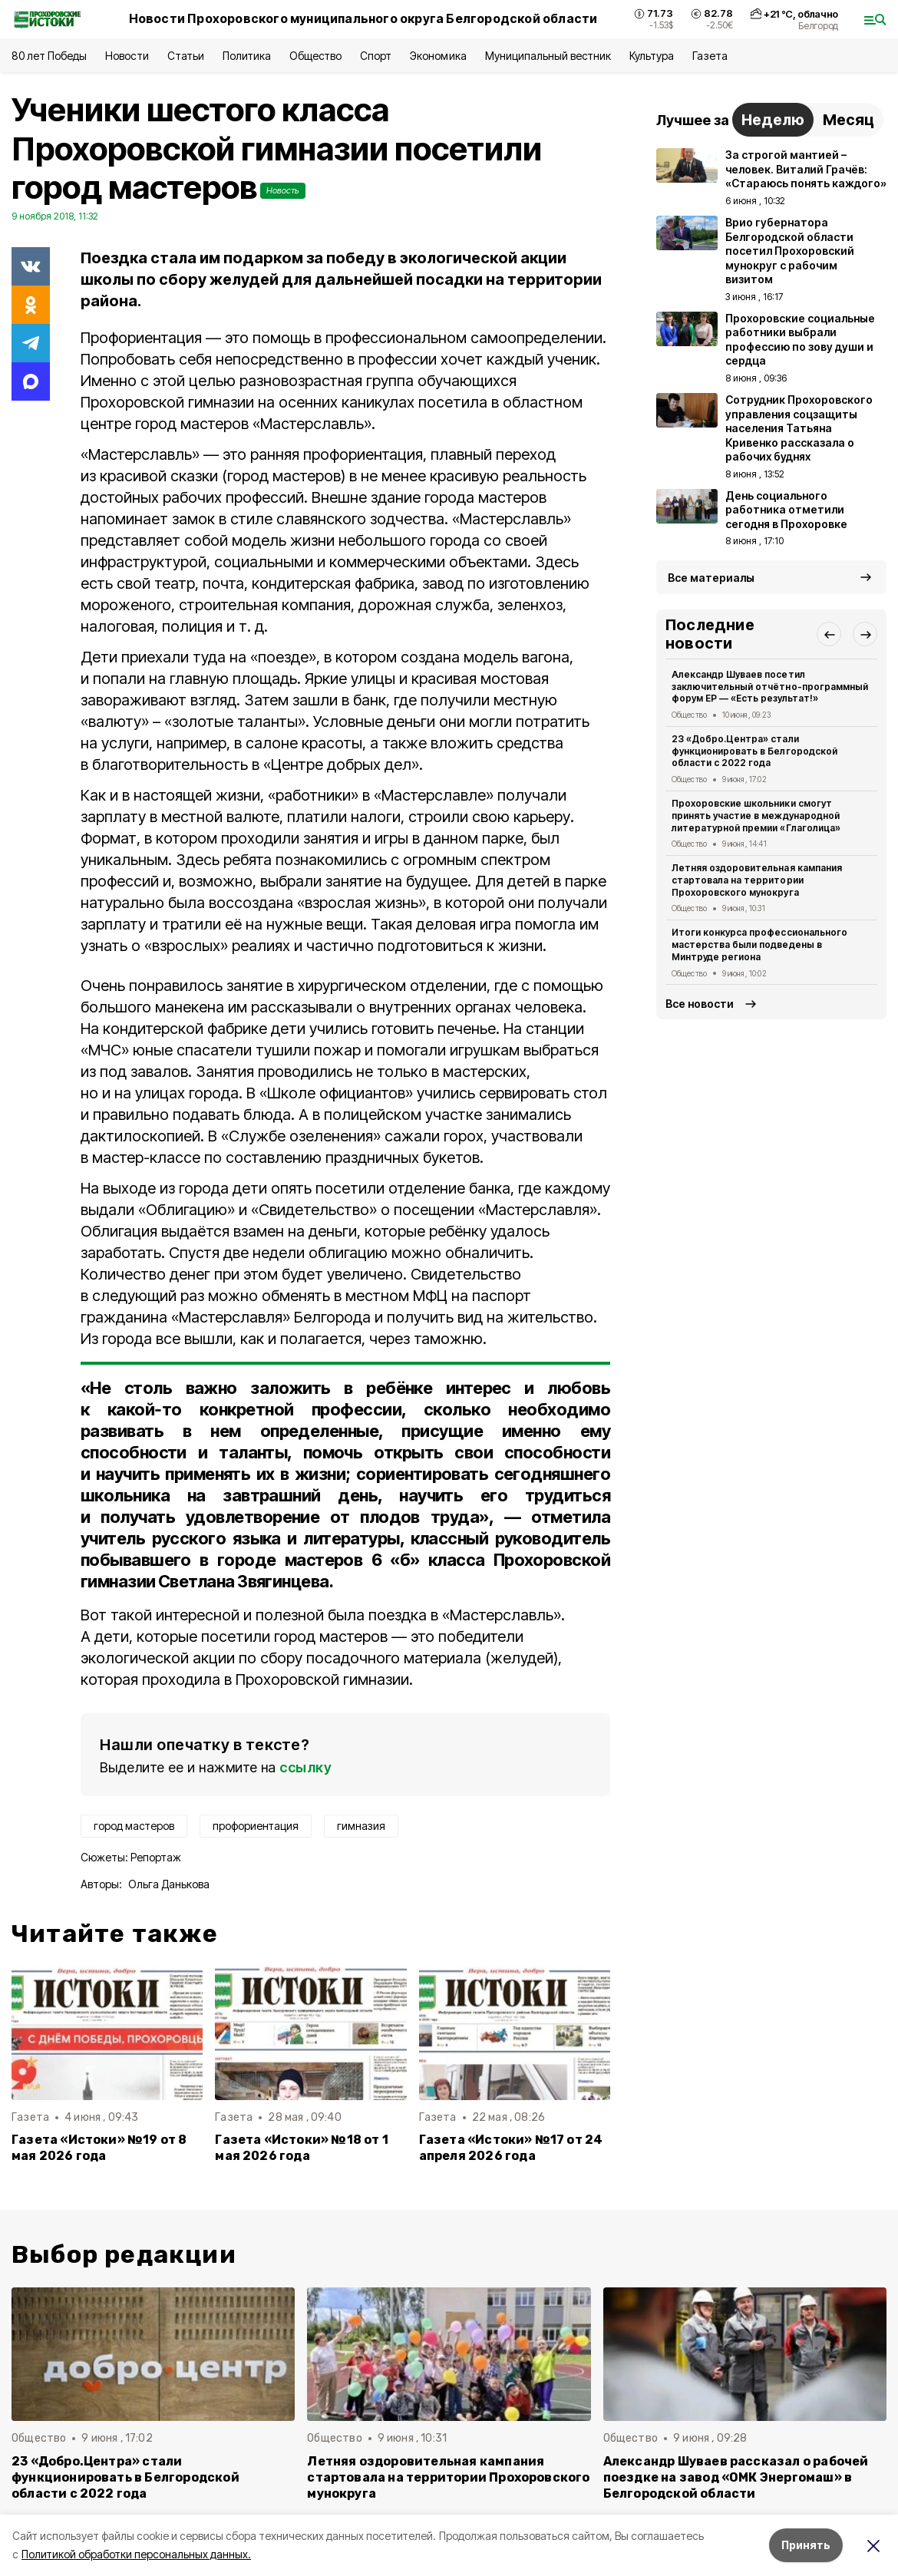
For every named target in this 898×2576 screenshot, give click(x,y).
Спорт (375, 55)
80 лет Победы (49, 55)
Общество (315, 55)
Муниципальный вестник (548, 55)
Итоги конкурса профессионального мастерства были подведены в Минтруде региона (759, 944)
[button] (829, 634)
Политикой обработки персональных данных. (136, 2554)
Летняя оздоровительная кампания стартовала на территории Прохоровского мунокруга (757, 880)
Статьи (185, 55)
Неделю (772, 120)
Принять (805, 2544)
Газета (709, 55)
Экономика (438, 55)
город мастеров (134, 1825)
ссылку (305, 1767)
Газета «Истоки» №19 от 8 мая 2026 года (99, 2147)
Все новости (699, 1003)
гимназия (361, 1825)
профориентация (256, 1825)
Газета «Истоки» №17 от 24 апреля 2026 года (511, 2147)
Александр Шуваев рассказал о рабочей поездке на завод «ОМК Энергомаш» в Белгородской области (736, 2477)
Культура (651, 55)
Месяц (848, 120)
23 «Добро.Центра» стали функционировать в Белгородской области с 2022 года (754, 751)
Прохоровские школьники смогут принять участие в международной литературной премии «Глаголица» (756, 816)
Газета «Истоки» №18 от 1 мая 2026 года (301, 2147)
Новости (126, 55)
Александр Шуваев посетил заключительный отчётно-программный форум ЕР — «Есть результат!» (770, 687)
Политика (247, 55)
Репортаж (155, 1857)
